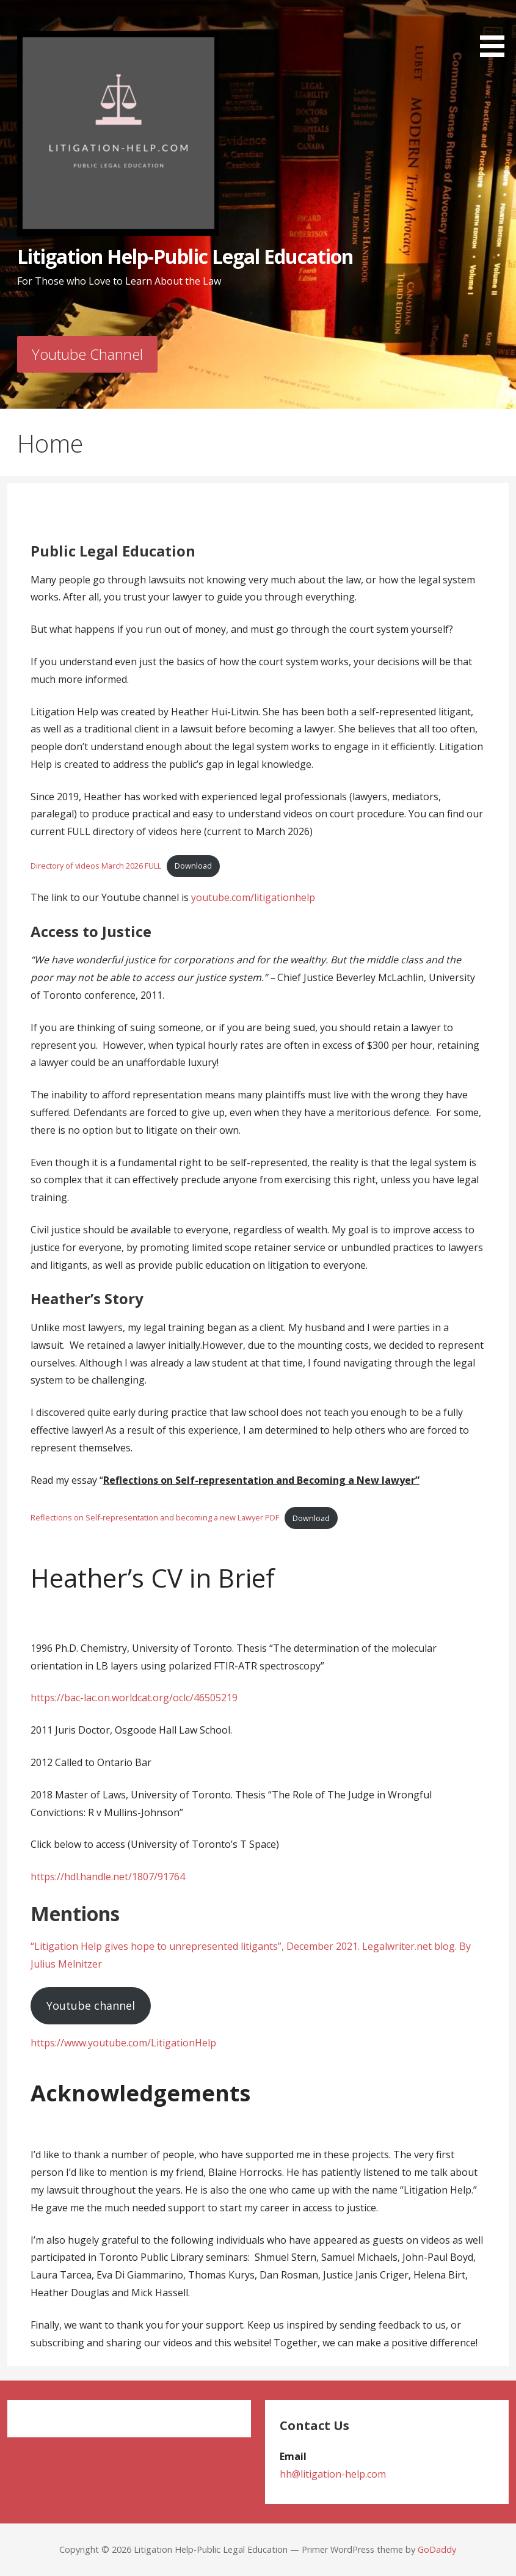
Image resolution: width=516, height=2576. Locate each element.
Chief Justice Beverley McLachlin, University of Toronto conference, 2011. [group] (253, 977)
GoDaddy (437, 2549)
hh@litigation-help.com (333, 2474)
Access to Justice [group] (91, 931)
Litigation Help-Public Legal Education (185, 256)
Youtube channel (90, 2005)
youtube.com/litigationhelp (253, 897)
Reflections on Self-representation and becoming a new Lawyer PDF (155, 1517)
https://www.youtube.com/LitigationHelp (123, 2042)
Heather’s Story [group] (87, 1298)
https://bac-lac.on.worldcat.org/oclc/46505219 (134, 1697)
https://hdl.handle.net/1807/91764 (108, 1876)
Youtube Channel (87, 354)
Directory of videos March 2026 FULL (96, 865)
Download (193, 865)
